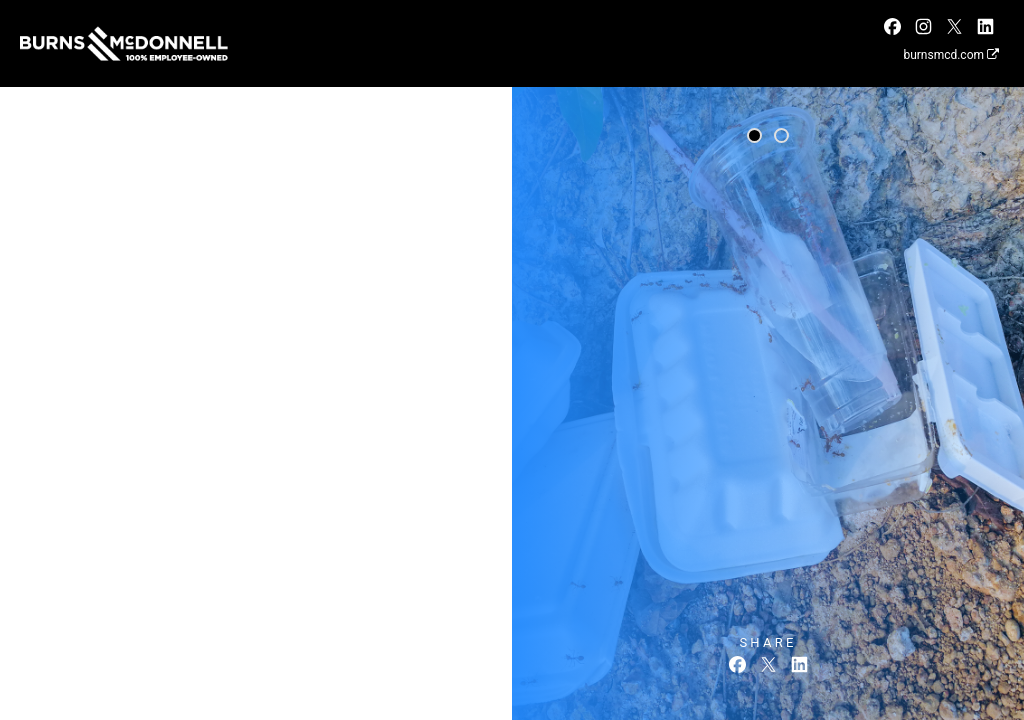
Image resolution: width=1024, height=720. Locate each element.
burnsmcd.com (951, 55)
